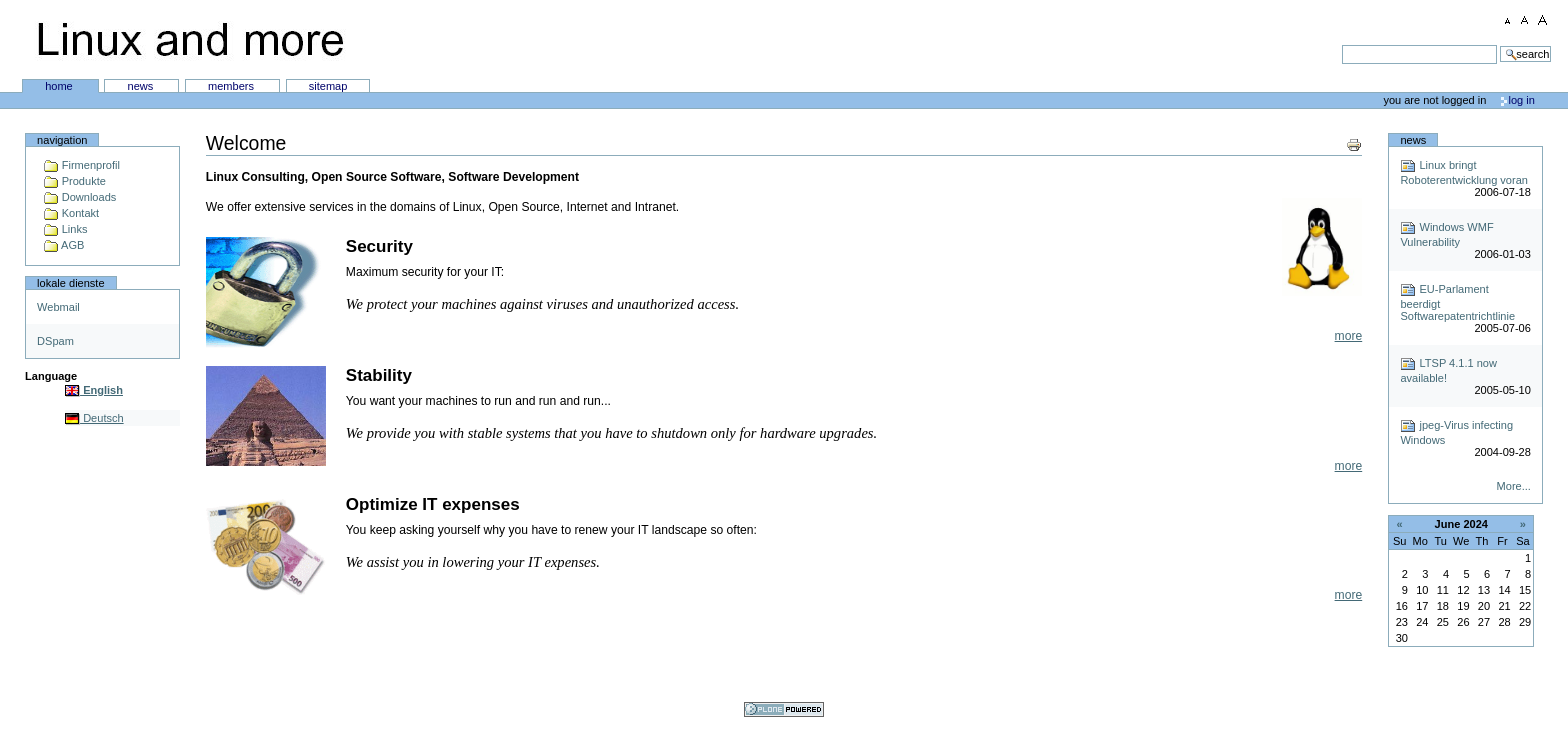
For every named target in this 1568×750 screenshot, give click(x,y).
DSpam (55, 341)
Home (60, 86)
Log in (1522, 100)
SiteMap (328, 86)
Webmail (58, 307)
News (142, 86)
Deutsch (94, 418)
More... (1514, 486)
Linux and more (190, 40)
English (94, 390)
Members (232, 86)
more (1349, 336)
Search (766, 44)
